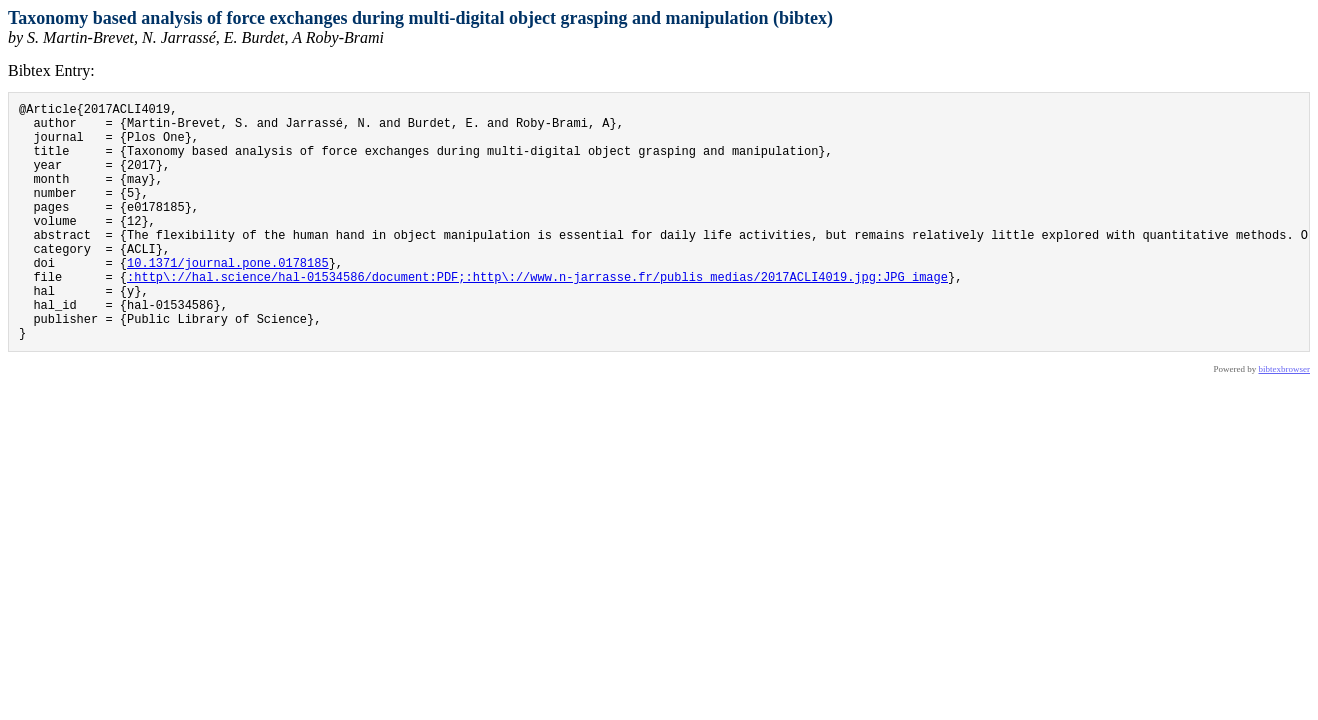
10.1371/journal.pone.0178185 (228, 298)
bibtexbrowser (1285, 420)
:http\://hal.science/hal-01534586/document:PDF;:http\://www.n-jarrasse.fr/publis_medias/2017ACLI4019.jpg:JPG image (537, 315)
